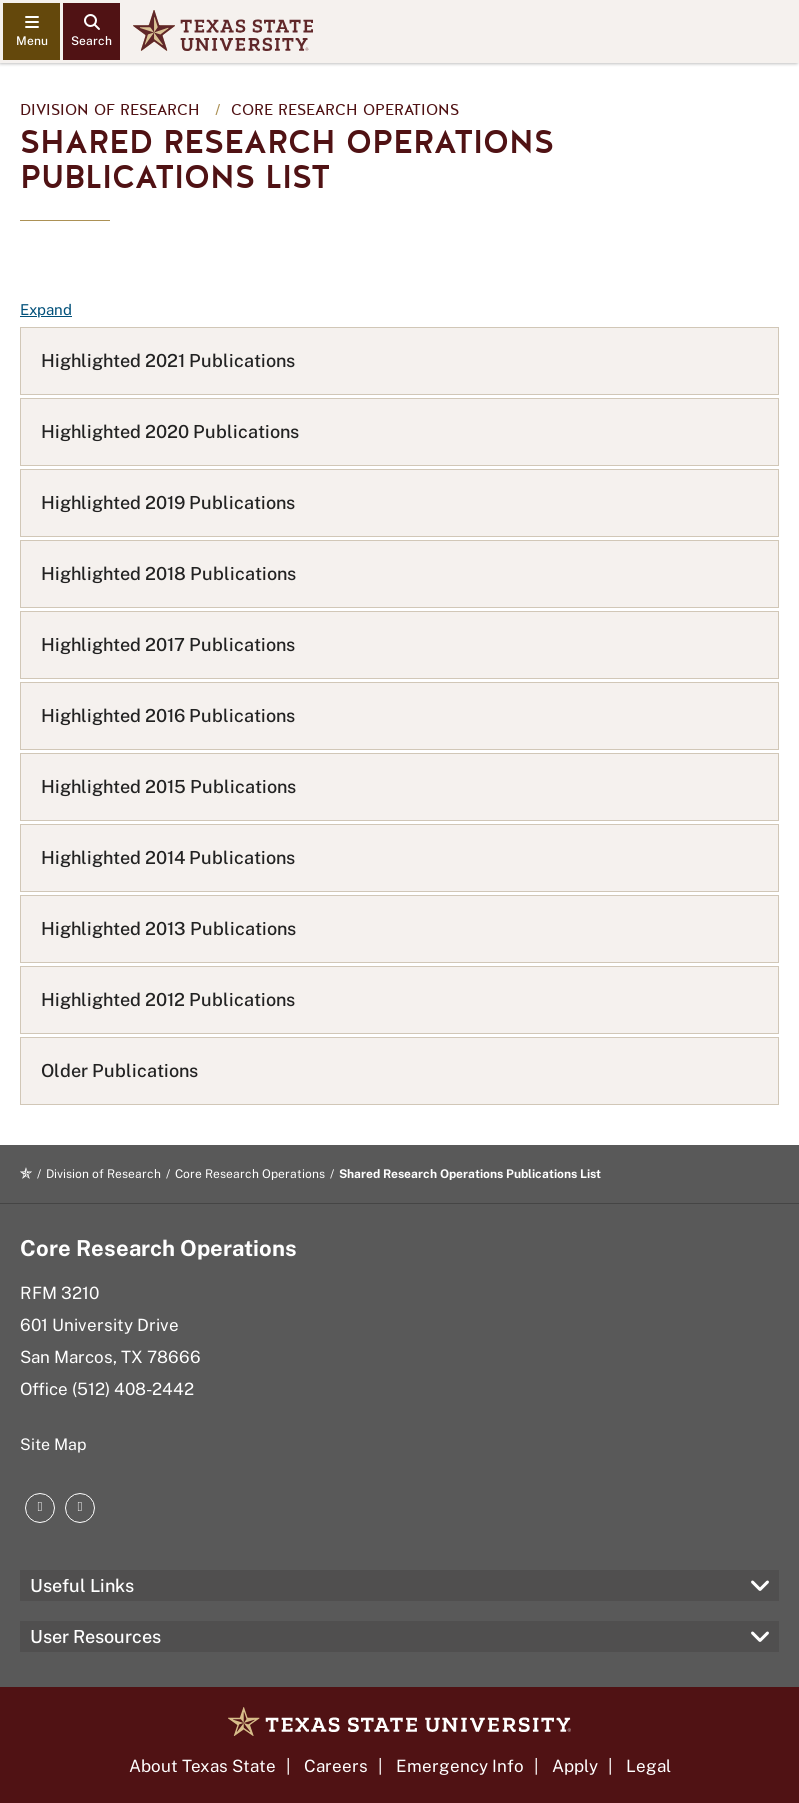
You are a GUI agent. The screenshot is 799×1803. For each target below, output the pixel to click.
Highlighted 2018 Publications (168, 573)
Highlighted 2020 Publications (170, 431)
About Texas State (202, 1766)
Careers (336, 1766)
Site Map (53, 1444)
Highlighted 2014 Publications (168, 857)
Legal (648, 1766)
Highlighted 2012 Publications (168, 999)
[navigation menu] (31, 31)
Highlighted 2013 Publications (168, 928)
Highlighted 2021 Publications (168, 360)
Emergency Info (460, 1766)
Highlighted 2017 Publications (168, 644)
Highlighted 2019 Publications (168, 502)
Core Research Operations (345, 110)
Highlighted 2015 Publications (168, 786)
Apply (575, 1766)
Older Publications (119, 1070)
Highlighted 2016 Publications (168, 715)
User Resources (95, 1636)
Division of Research (110, 110)
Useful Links (82, 1585)
